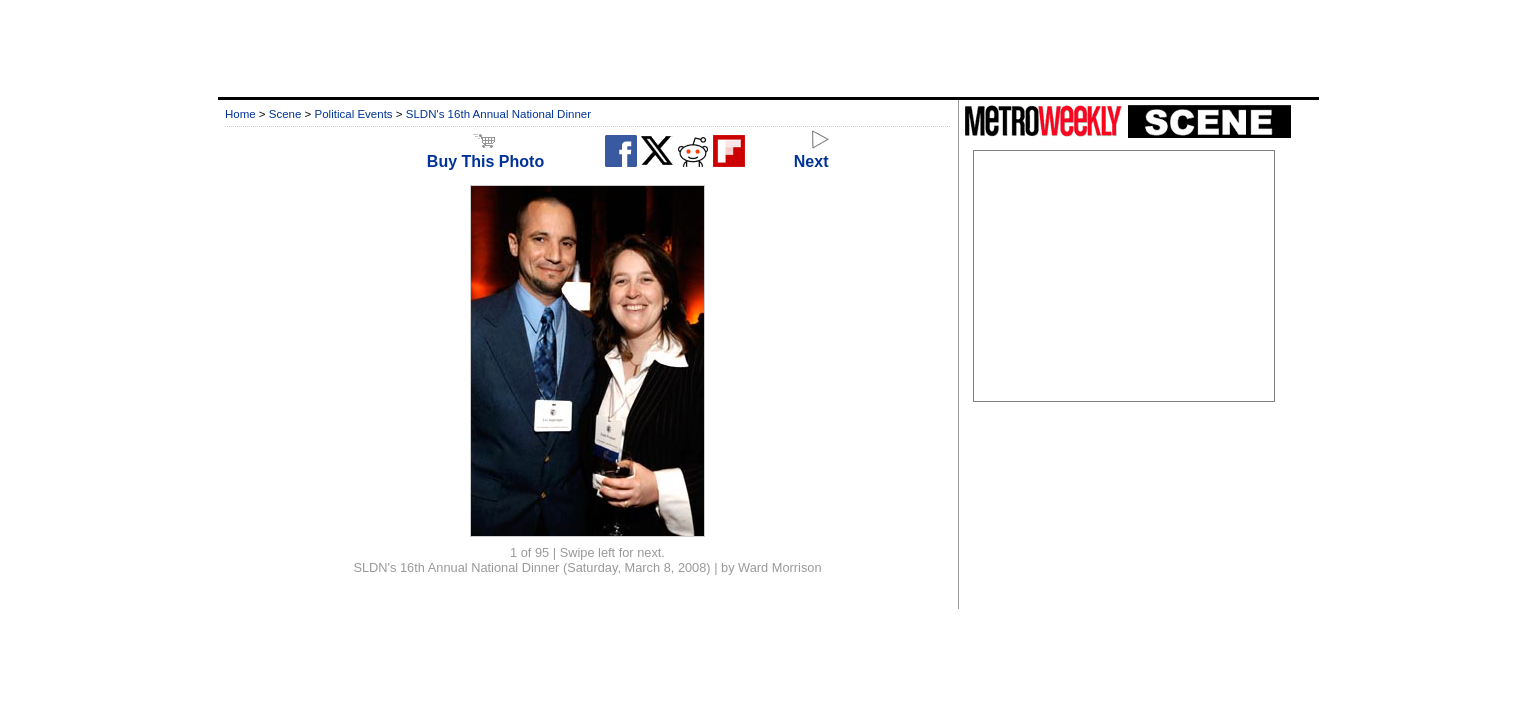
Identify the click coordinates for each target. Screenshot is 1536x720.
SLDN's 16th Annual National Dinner (498, 114)
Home (240, 114)
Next (811, 152)
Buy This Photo (485, 152)
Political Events (354, 114)
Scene (285, 114)
